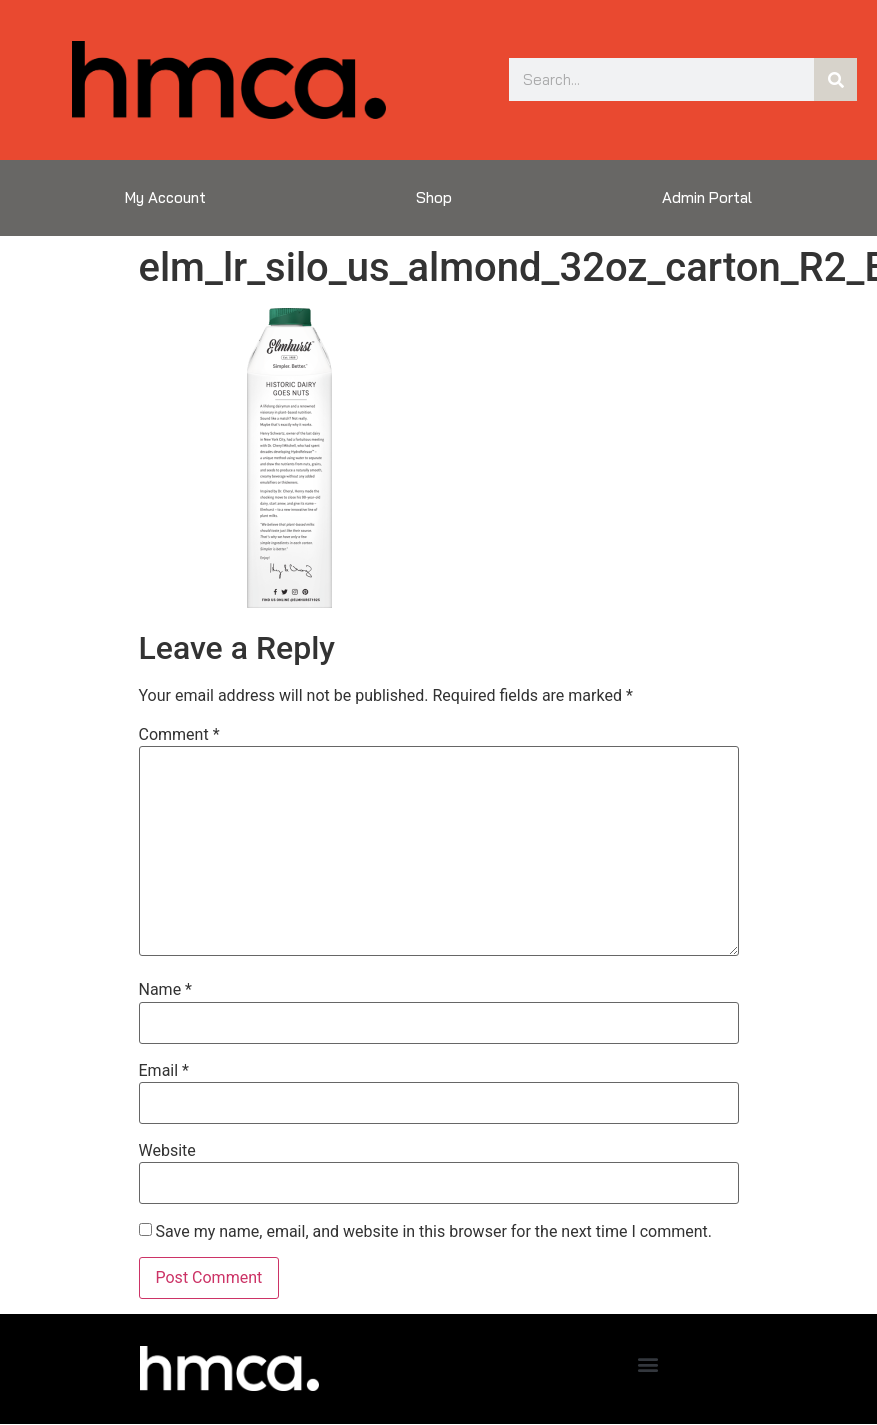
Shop (434, 197)
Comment (179, 735)
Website (167, 1151)
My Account (165, 197)
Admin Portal (707, 197)
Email (164, 1071)
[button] (647, 1363)
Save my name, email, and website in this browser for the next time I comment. (433, 1232)
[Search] (835, 79)
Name (166, 990)
